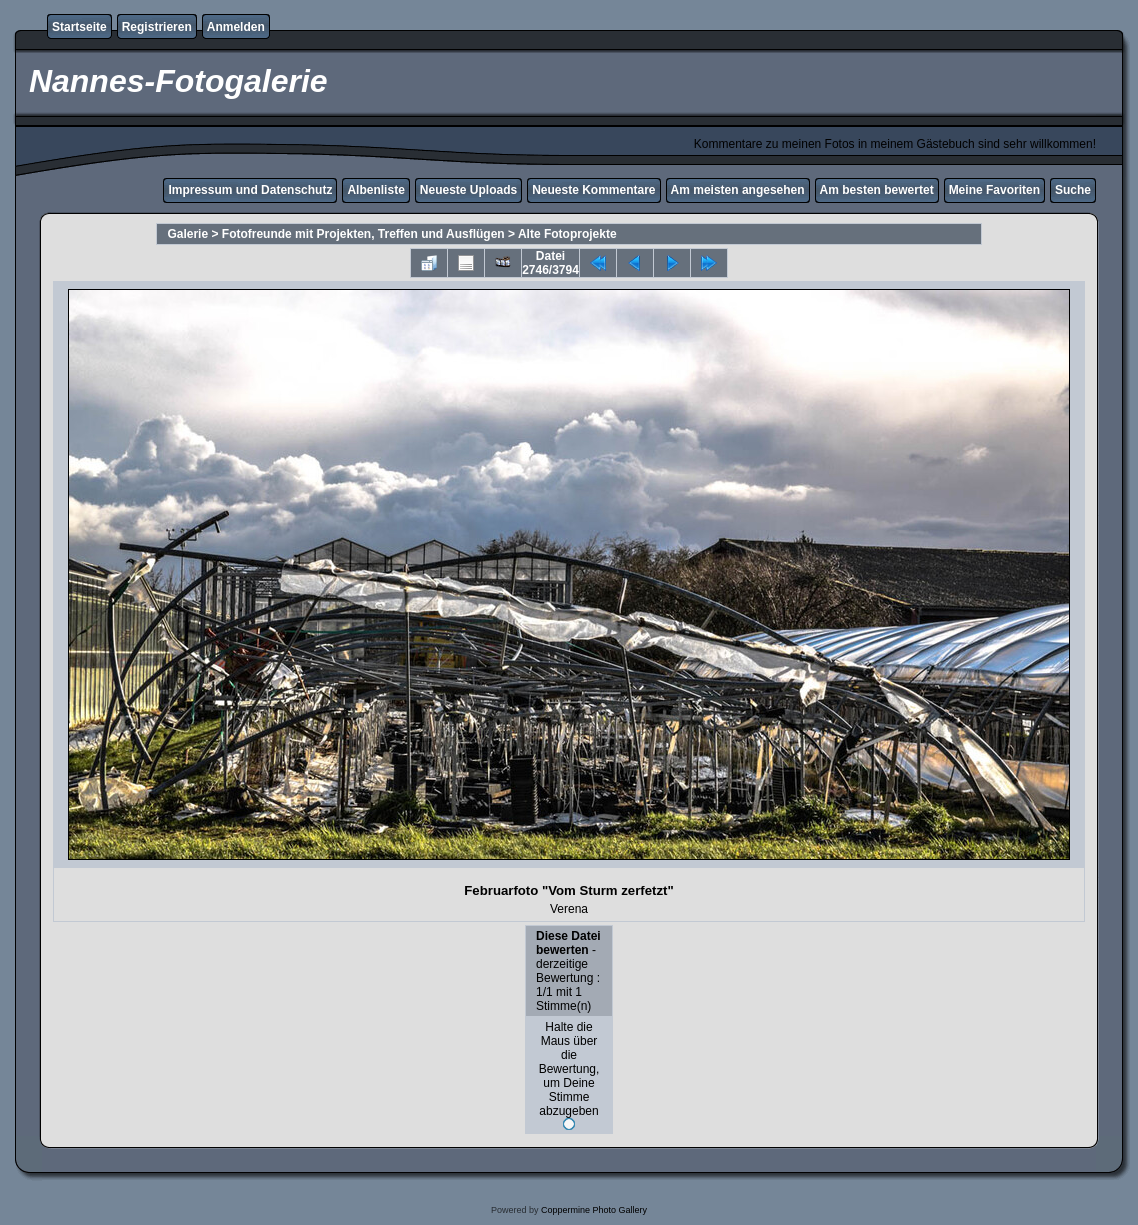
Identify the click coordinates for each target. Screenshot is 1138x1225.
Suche (1073, 190)
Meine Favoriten (994, 190)
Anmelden (236, 27)
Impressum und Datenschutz (250, 190)
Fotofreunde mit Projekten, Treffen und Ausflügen (363, 234)
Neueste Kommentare (593, 190)
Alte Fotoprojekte (567, 234)
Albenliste (375, 190)
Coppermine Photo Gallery (594, 1210)
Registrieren (157, 27)
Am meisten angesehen (738, 190)
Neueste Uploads (468, 190)
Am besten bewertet (877, 190)
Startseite (79, 27)
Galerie (187, 234)
